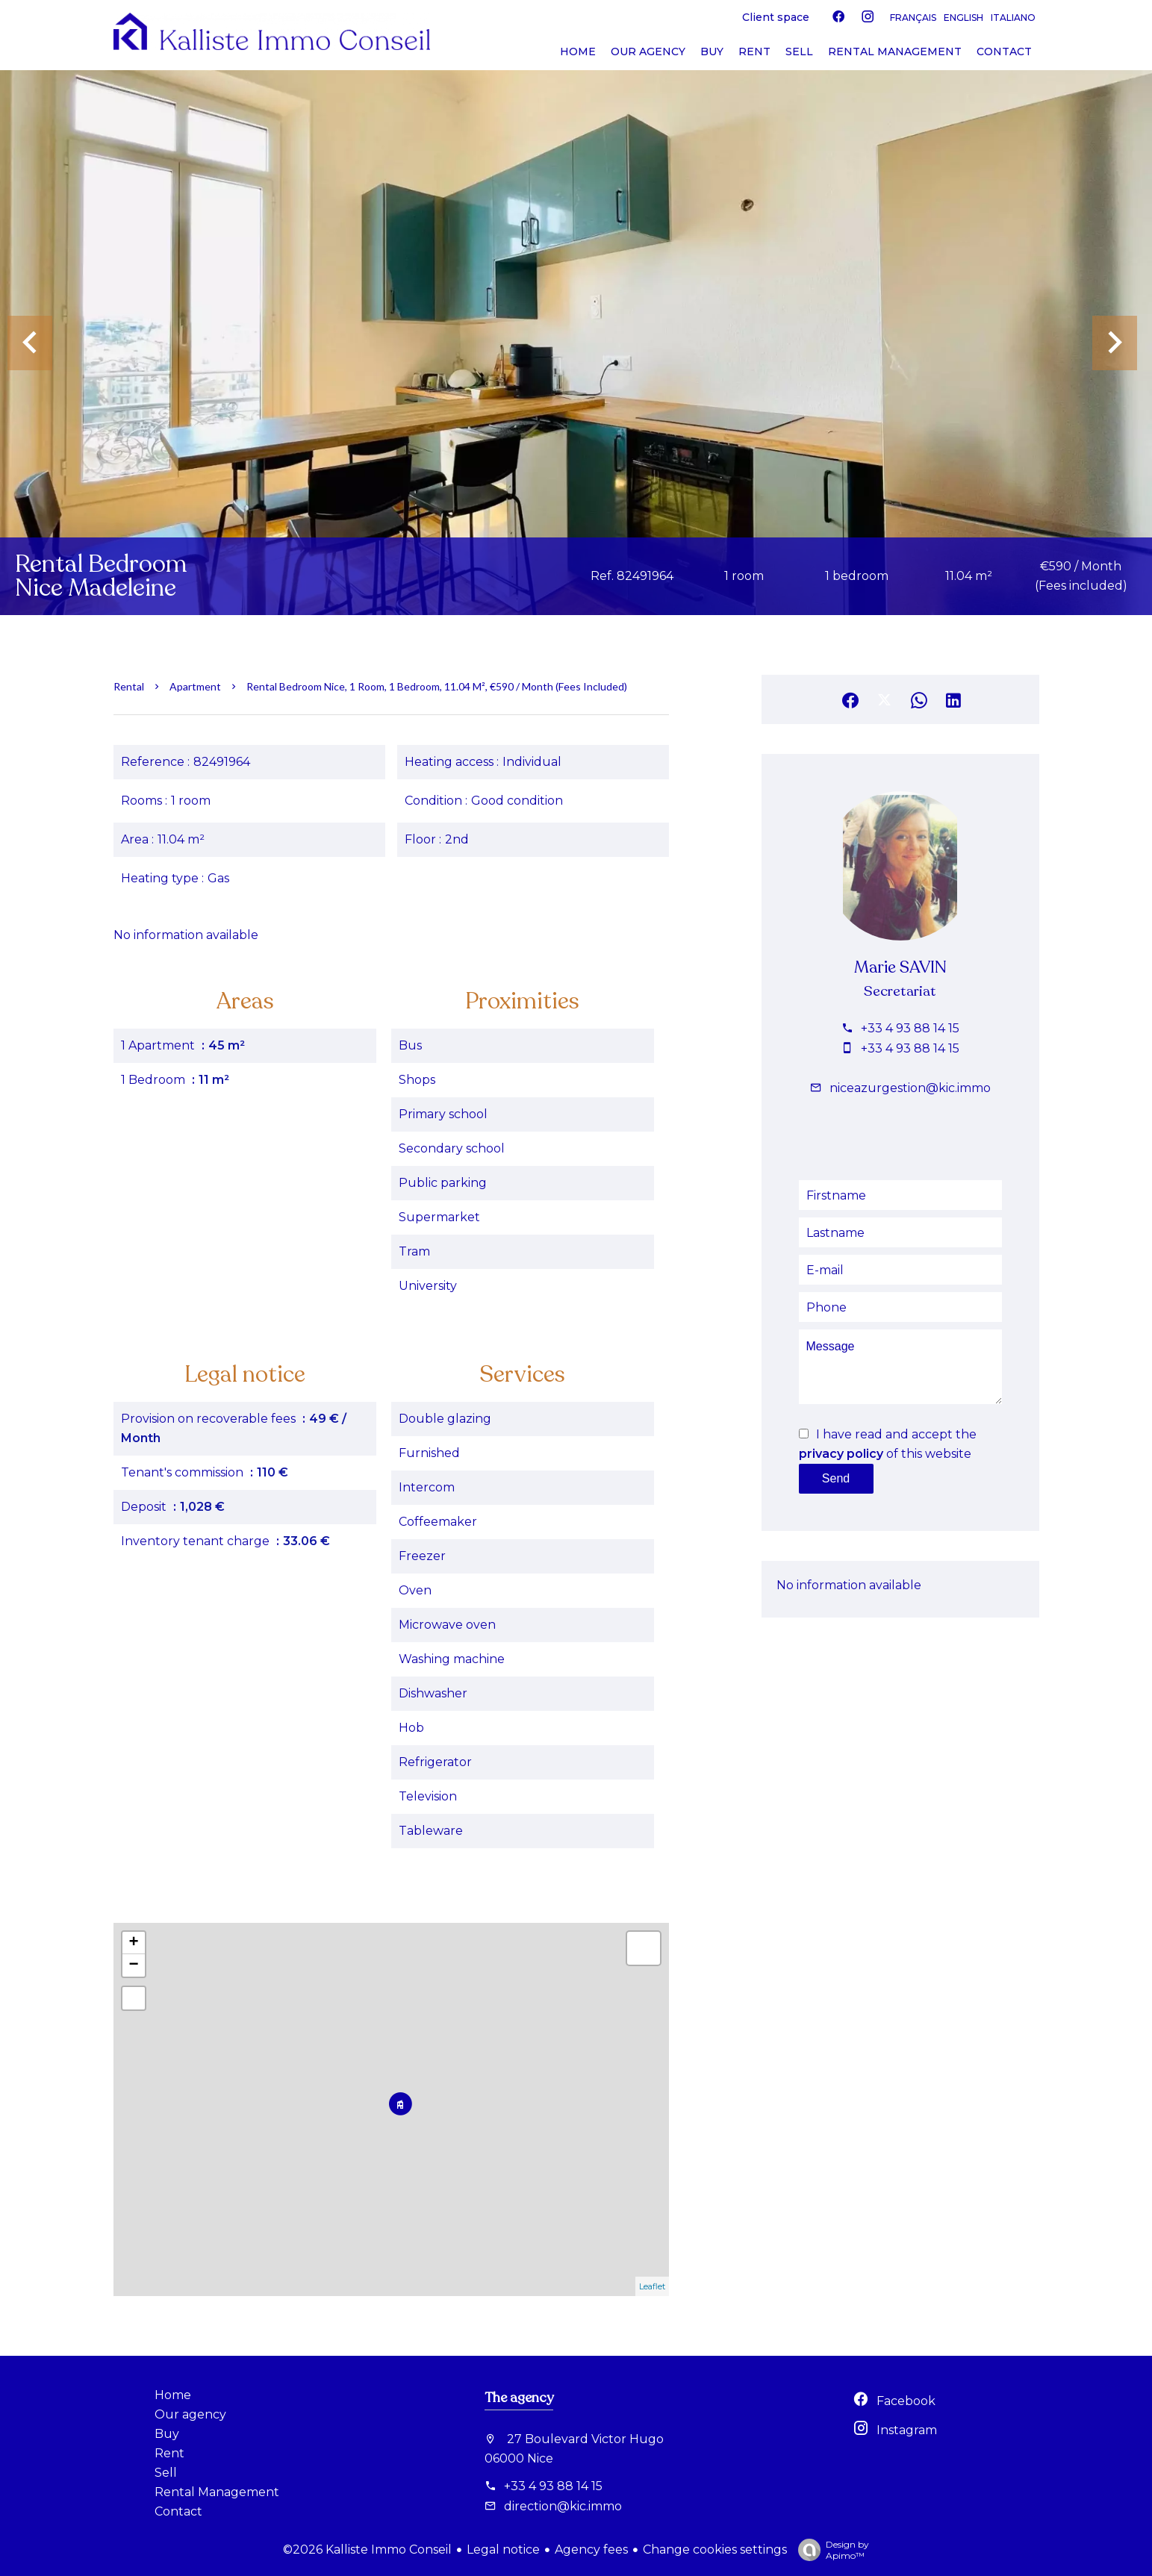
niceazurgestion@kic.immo (910, 1088)
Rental (128, 686)
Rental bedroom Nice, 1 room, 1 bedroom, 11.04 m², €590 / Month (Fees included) (436, 686)
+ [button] (133, 1943)
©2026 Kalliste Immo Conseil (367, 2549)
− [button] (133, 1965)
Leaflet (652, 2286)
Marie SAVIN (900, 967)
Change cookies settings (715, 2549)
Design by (830, 2550)
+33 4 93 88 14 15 (910, 1028)
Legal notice (503, 2549)
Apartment (195, 686)
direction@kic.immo (563, 2506)
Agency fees (591, 2549)
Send (836, 1478)
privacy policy (841, 1454)
